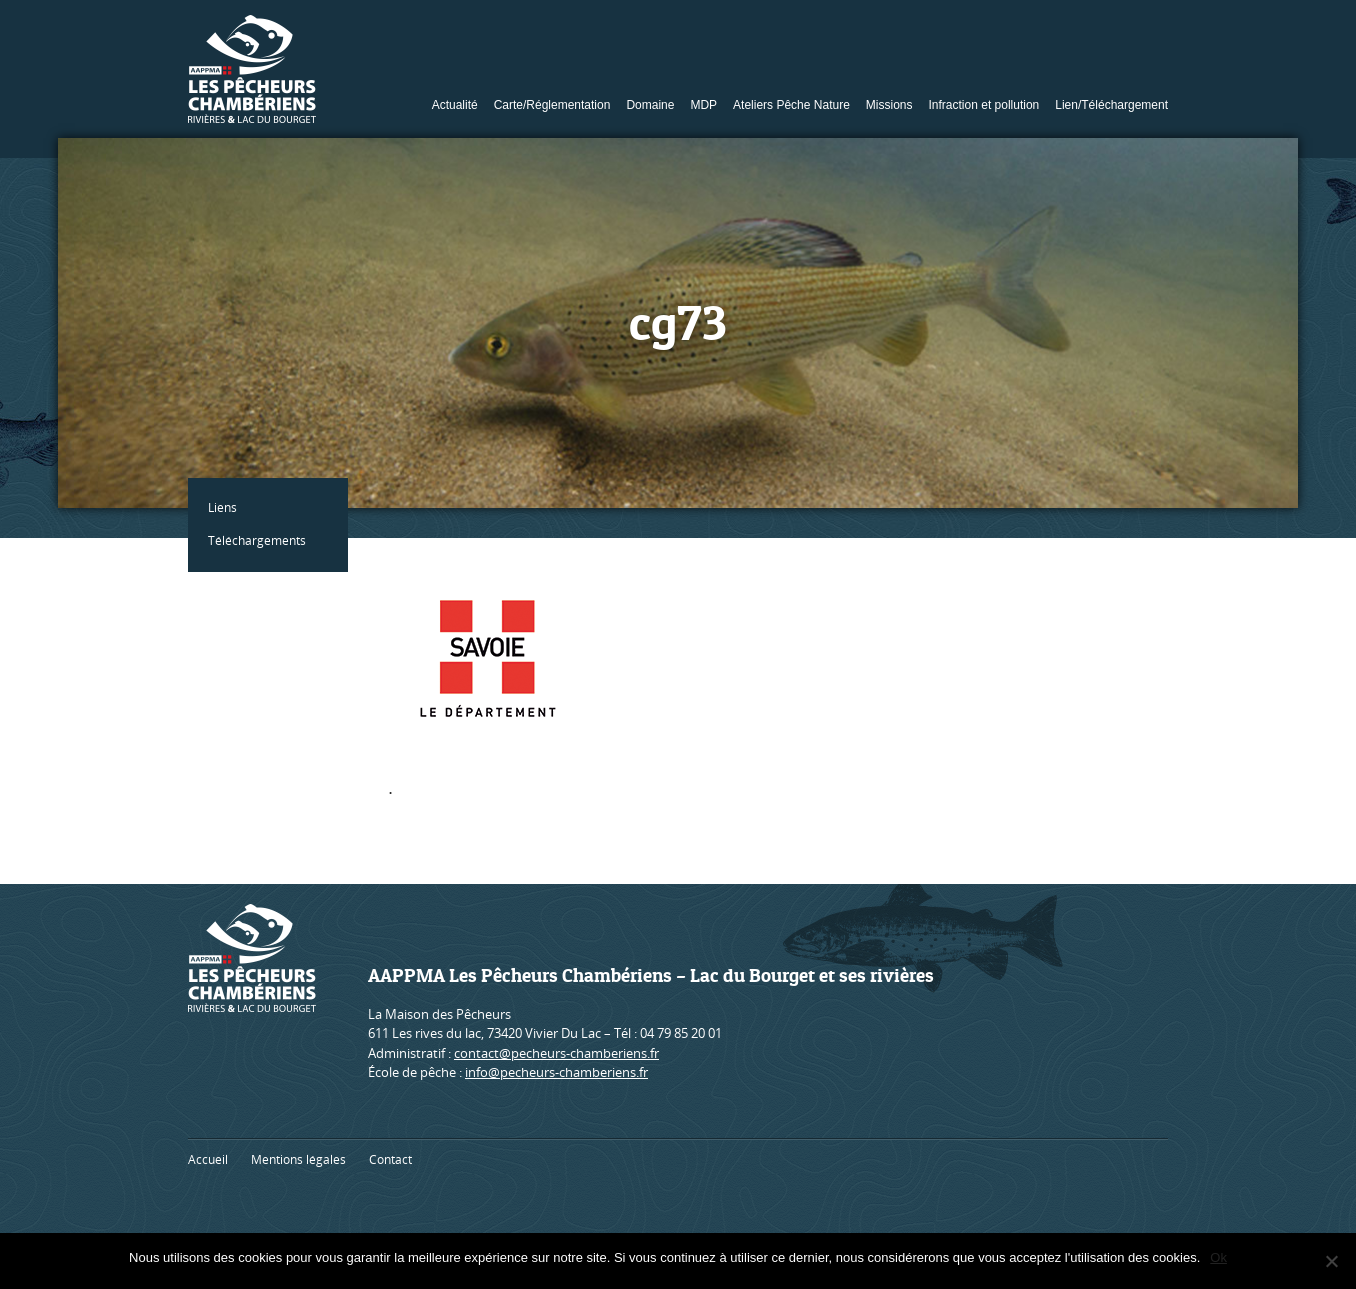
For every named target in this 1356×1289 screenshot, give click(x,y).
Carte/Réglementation (552, 105)
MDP (703, 105)
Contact (390, 1159)
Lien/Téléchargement (1111, 105)
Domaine (650, 105)
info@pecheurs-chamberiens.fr (556, 1072)
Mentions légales (298, 1159)
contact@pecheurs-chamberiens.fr (556, 1053)
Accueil (208, 1159)
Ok (1218, 1257)
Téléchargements (257, 540)
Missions (889, 105)
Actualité (455, 105)
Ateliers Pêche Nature (791, 105)
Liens (222, 507)
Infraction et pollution (984, 105)
